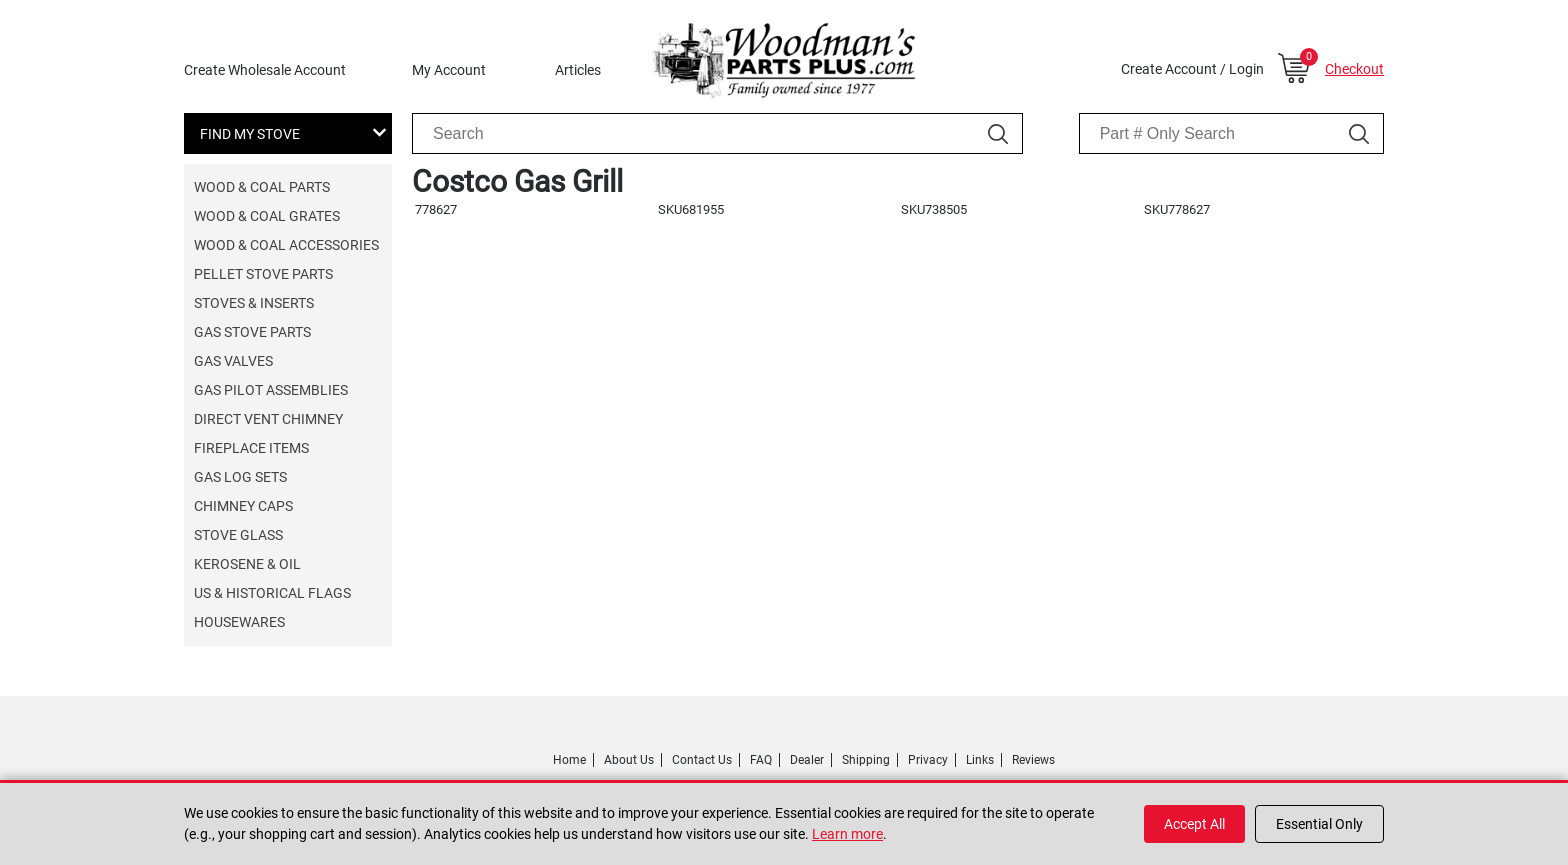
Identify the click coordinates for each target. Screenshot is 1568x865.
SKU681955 (691, 209)
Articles (578, 70)
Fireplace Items (251, 448)
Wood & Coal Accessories (286, 245)
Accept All (1194, 824)
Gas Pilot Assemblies (271, 390)
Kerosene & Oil (247, 564)
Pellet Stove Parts (263, 274)
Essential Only (1319, 824)
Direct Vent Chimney (268, 419)
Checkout (1354, 69)
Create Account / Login (1192, 69)
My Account (449, 70)
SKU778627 (1177, 209)
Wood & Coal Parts (262, 187)
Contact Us (702, 760)
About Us (629, 760)
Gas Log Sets (240, 477)
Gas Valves (233, 361)
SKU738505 (934, 209)
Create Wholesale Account (265, 70)
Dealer (807, 760)
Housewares (239, 622)
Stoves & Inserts (254, 303)
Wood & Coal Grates (267, 216)
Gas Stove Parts (252, 332)
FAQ (761, 760)
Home (569, 760)
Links (980, 760)
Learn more (847, 834)
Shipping (866, 760)
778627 (436, 209)
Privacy (928, 760)
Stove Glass (238, 535)
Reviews (1033, 760)
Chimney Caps (243, 506)
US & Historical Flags (272, 593)
